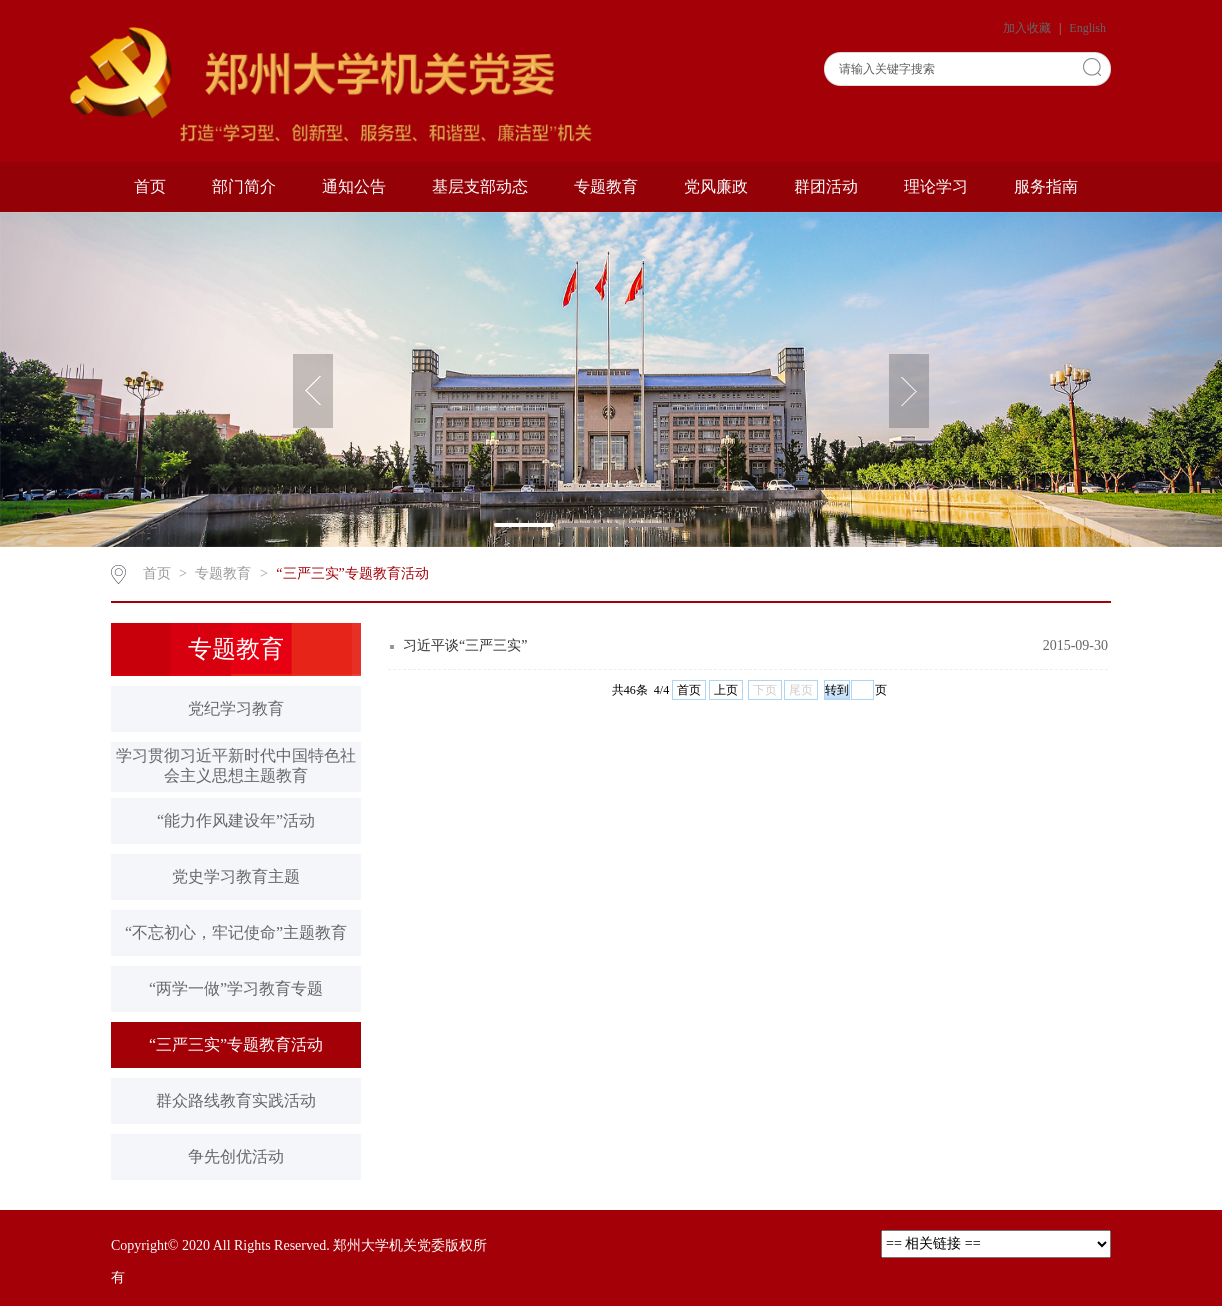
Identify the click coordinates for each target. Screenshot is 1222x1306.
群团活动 (826, 186)
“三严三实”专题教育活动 (352, 573)
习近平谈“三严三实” (465, 645)
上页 (726, 690)
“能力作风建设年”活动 (236, 820)
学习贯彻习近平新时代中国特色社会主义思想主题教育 (236, 765)
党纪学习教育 (236, 708)
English (1087, 28)
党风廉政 (716, 186)
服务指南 (1046, 186)
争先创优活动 (236, 1156)
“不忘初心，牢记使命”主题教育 (236, 932)
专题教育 (606, 186)
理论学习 (936, 186)
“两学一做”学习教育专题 (236, 988)
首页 (150, 186)
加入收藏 (1028, 28)
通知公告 (354, 186)
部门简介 (244, 186)
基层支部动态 (480, 186)
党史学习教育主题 (236, 876)
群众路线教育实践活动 (236, 1100)
